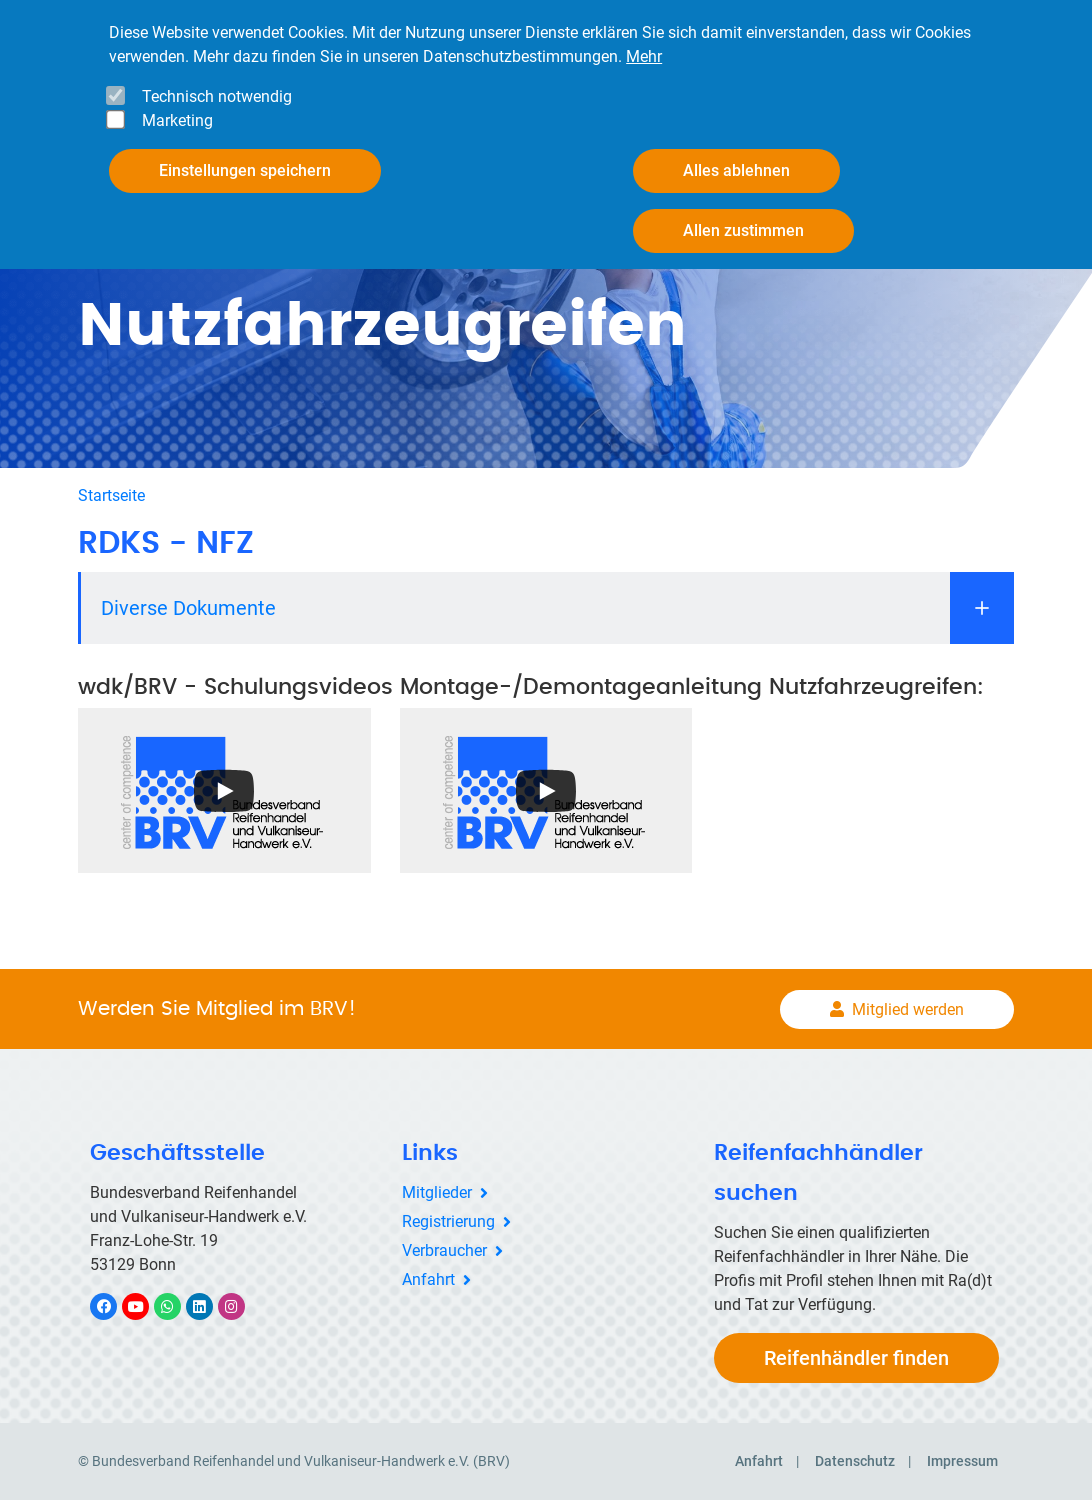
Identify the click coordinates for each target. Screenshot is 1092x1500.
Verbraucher (444, 1250)
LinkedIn (209, 1306)
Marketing (177, 120)
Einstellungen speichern (245, 170)
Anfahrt (428, 1279)
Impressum (962, 1461)
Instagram (241, 1306)
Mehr (644, 56)
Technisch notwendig (217, 96)
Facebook (114, 1306)
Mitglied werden (908, 1009)
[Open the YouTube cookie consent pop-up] (224, 790)
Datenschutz (855, 1461)
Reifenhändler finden (856, 1358)
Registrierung (448, 1221)
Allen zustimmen (743, 230)
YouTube (147, 1306)
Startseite (111, 495)
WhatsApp (177, 1306)
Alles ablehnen (736, 170)
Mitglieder (437, 1192)
